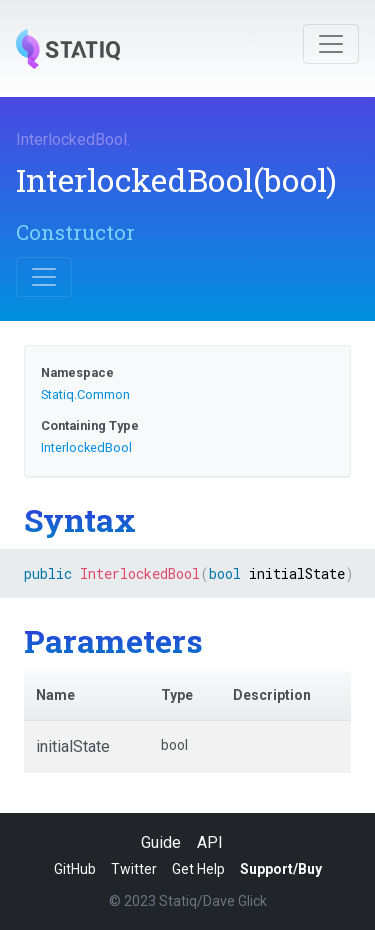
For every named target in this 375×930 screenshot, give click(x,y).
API (210, 842)
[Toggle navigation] (331, 44)
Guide (161, 842)
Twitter (134, 869)
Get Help (198, 869)
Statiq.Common (85, 394)
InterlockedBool (71, 139)
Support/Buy (281, 869)
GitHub (75, 869)
